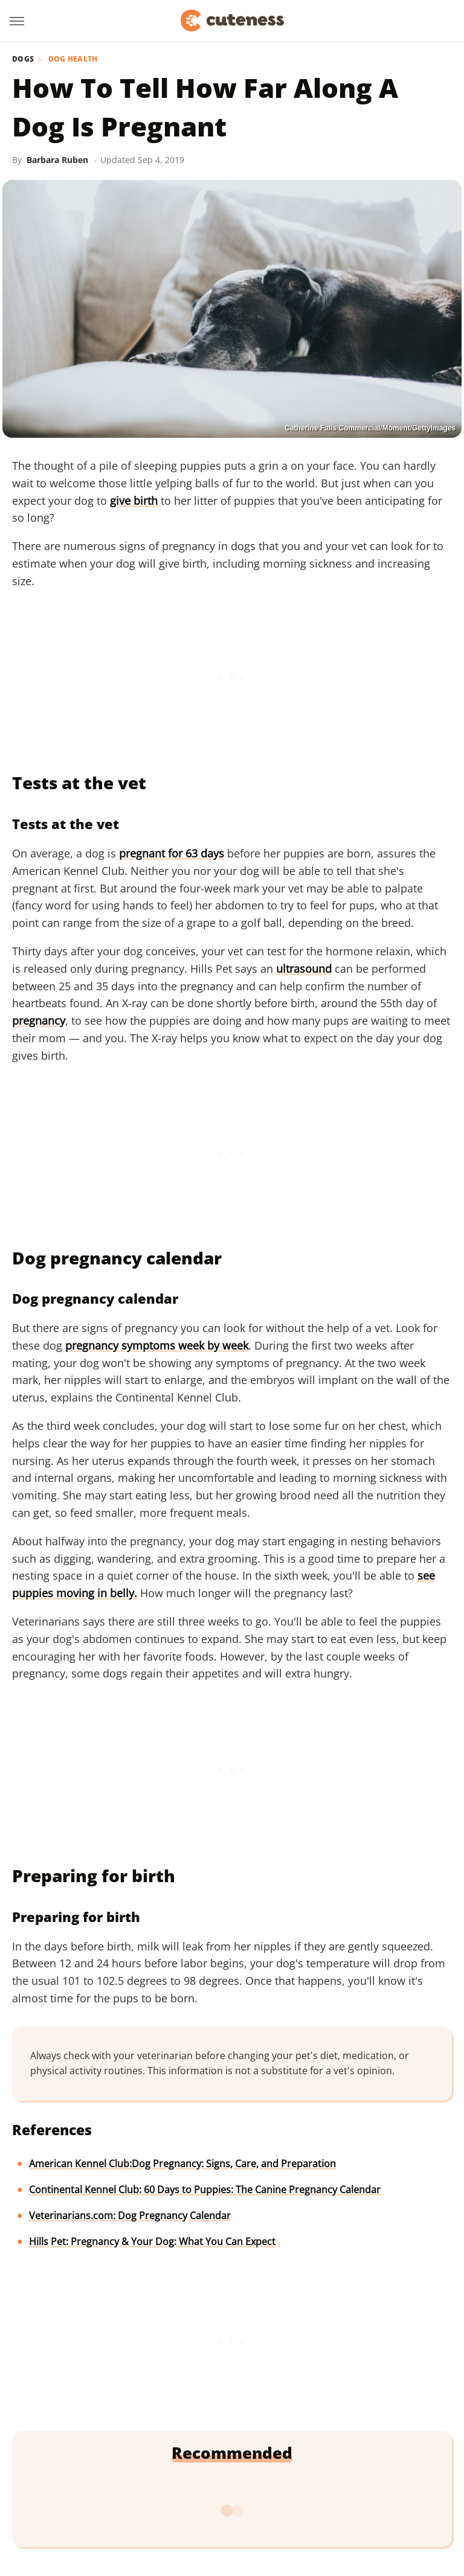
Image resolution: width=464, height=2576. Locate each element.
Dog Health (73, 59)
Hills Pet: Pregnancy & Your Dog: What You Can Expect (152, 2241)
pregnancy (38, 1020)
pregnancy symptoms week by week (156, 1345)
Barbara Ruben (57, 159)
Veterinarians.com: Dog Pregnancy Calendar (130, 2215)
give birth (134, 500)
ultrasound (304, 968)
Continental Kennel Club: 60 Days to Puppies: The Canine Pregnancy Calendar (205, 2189)
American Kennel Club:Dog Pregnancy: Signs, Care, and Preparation (182, 2163)
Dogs (23, 59)
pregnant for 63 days (171, 853)
